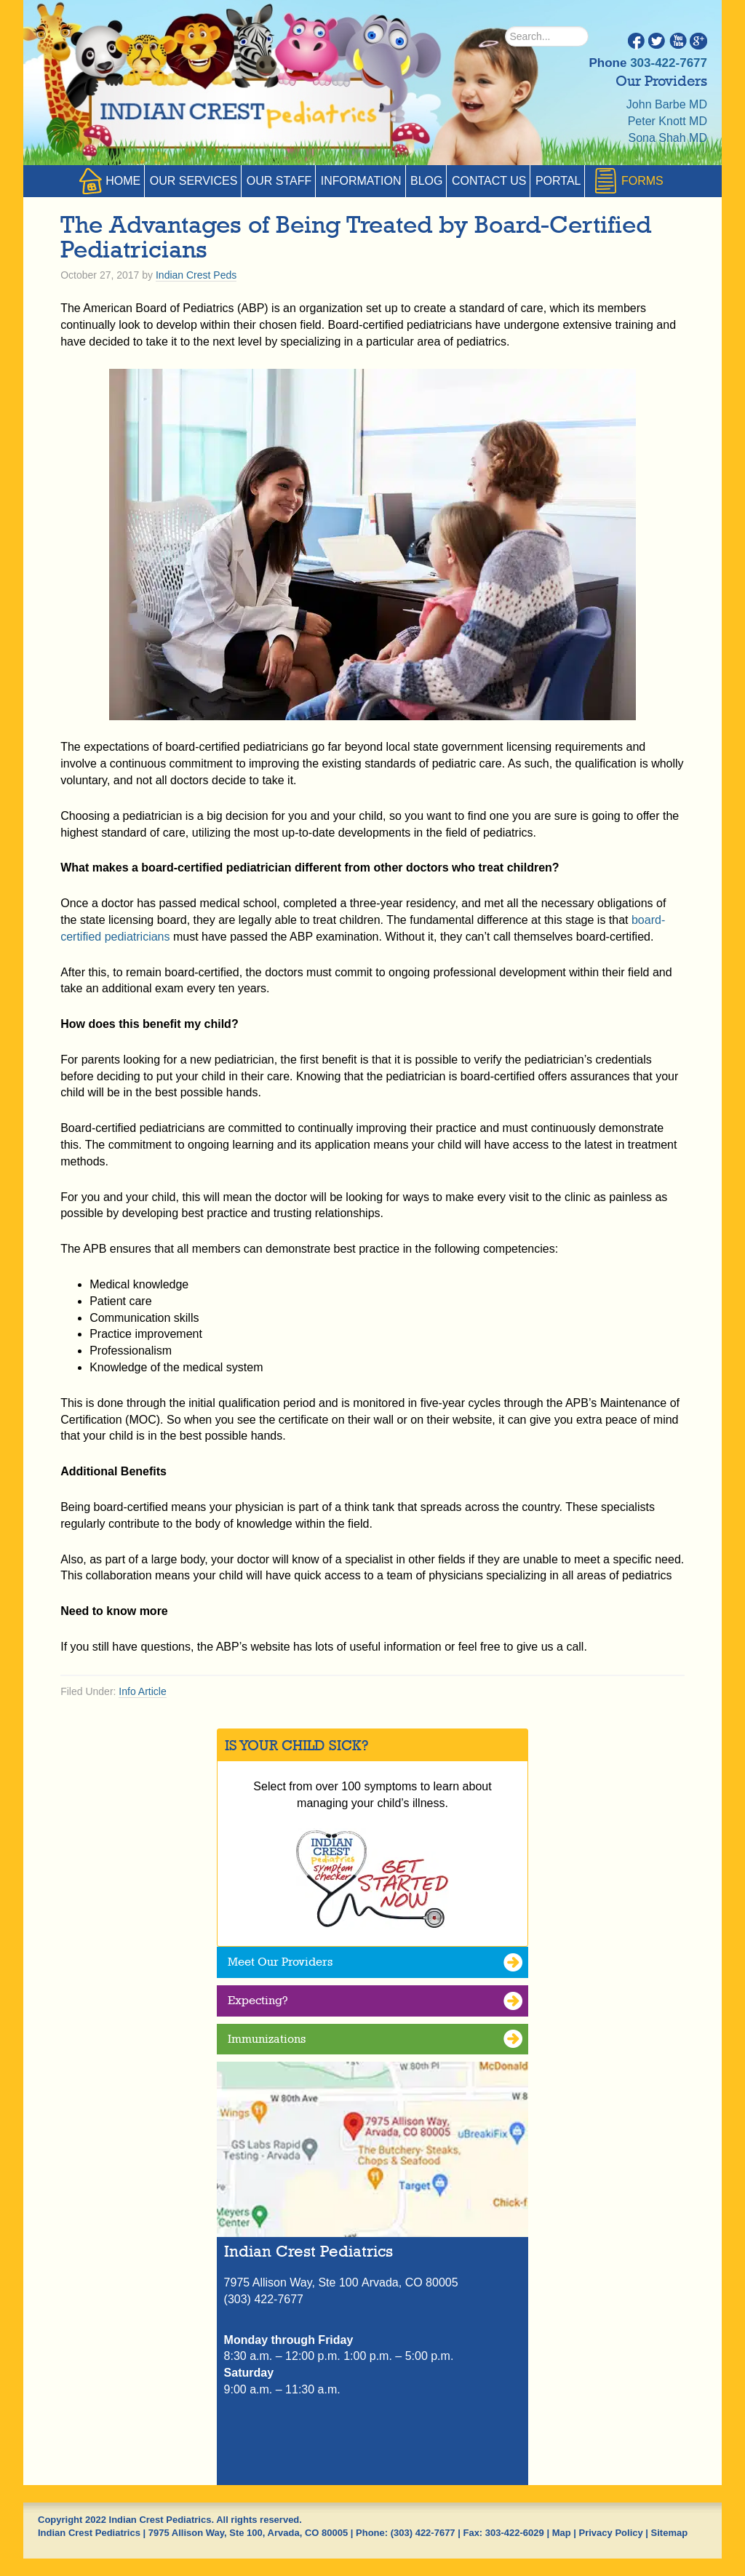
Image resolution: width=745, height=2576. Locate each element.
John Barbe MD (666, 104)
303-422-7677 (668, 63)
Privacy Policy (611, 2532)
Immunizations (267, 2039)
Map (561, 2532)
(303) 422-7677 (423, 2532)
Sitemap (669, 2532)
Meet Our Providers (280, 1962)
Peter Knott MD (667, 121)
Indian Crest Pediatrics (234, 109)
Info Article (142, 1691)
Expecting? (258, 2000)
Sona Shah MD (667, 138)
